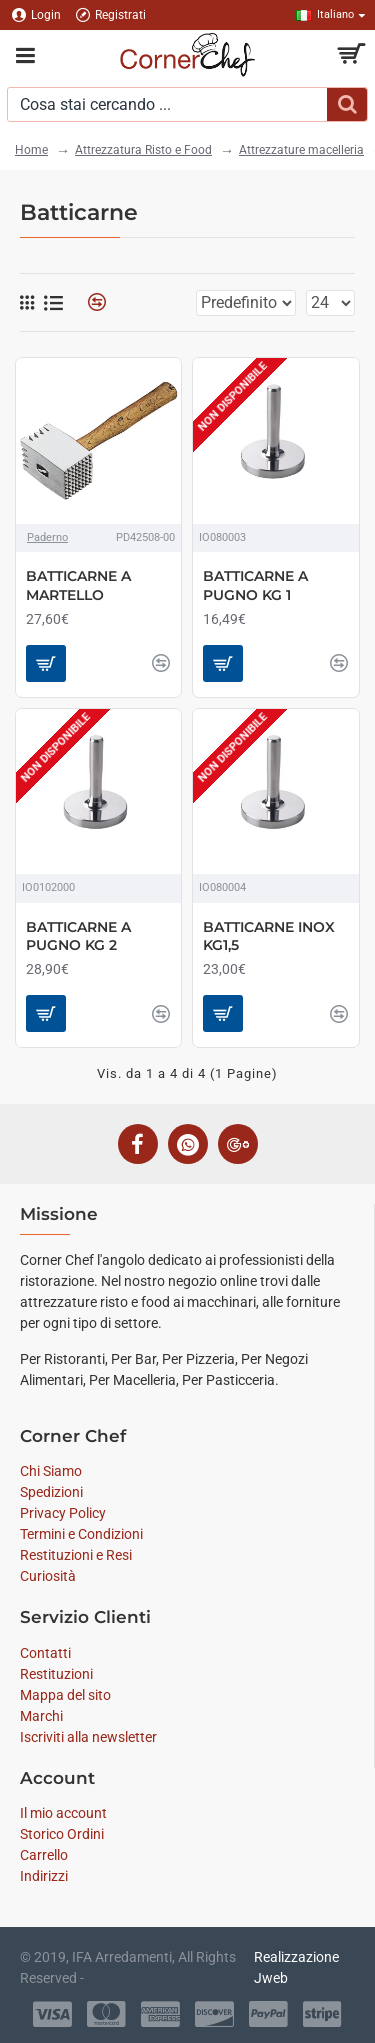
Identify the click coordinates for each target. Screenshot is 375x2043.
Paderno (47, 537)
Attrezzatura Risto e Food (143, 150)
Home (31, 150)
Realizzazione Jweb (296, 1967)
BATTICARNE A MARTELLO (78, 585)
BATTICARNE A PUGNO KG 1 (255, 585)
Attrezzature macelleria (301, 150)
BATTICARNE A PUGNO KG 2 (78, 936)
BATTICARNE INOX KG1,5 (269, 936)
